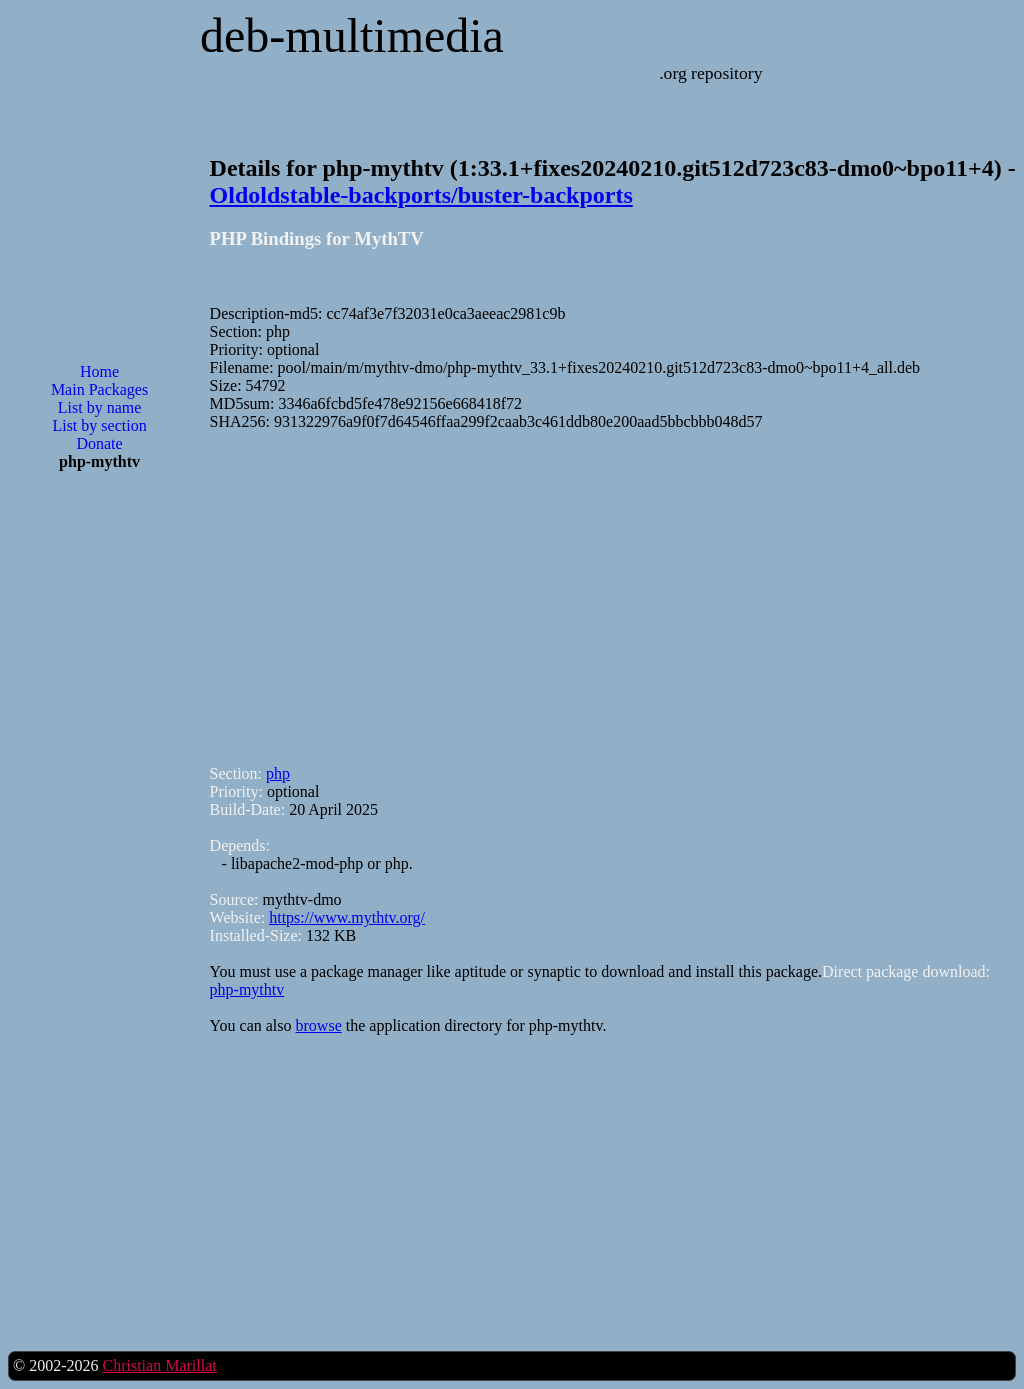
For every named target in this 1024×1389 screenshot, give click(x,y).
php (278, 773)
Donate (99, 443)
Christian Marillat (159, 1365)
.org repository (710, 73)
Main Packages (99, 389)
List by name (100, 407)
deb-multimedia (352, 35)
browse (319, 1025)
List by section (99, 425)
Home (99, 371)
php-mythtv (247, 989)
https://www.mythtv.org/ (347, 917)
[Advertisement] (100, 807)
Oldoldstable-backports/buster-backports (421, 195)
